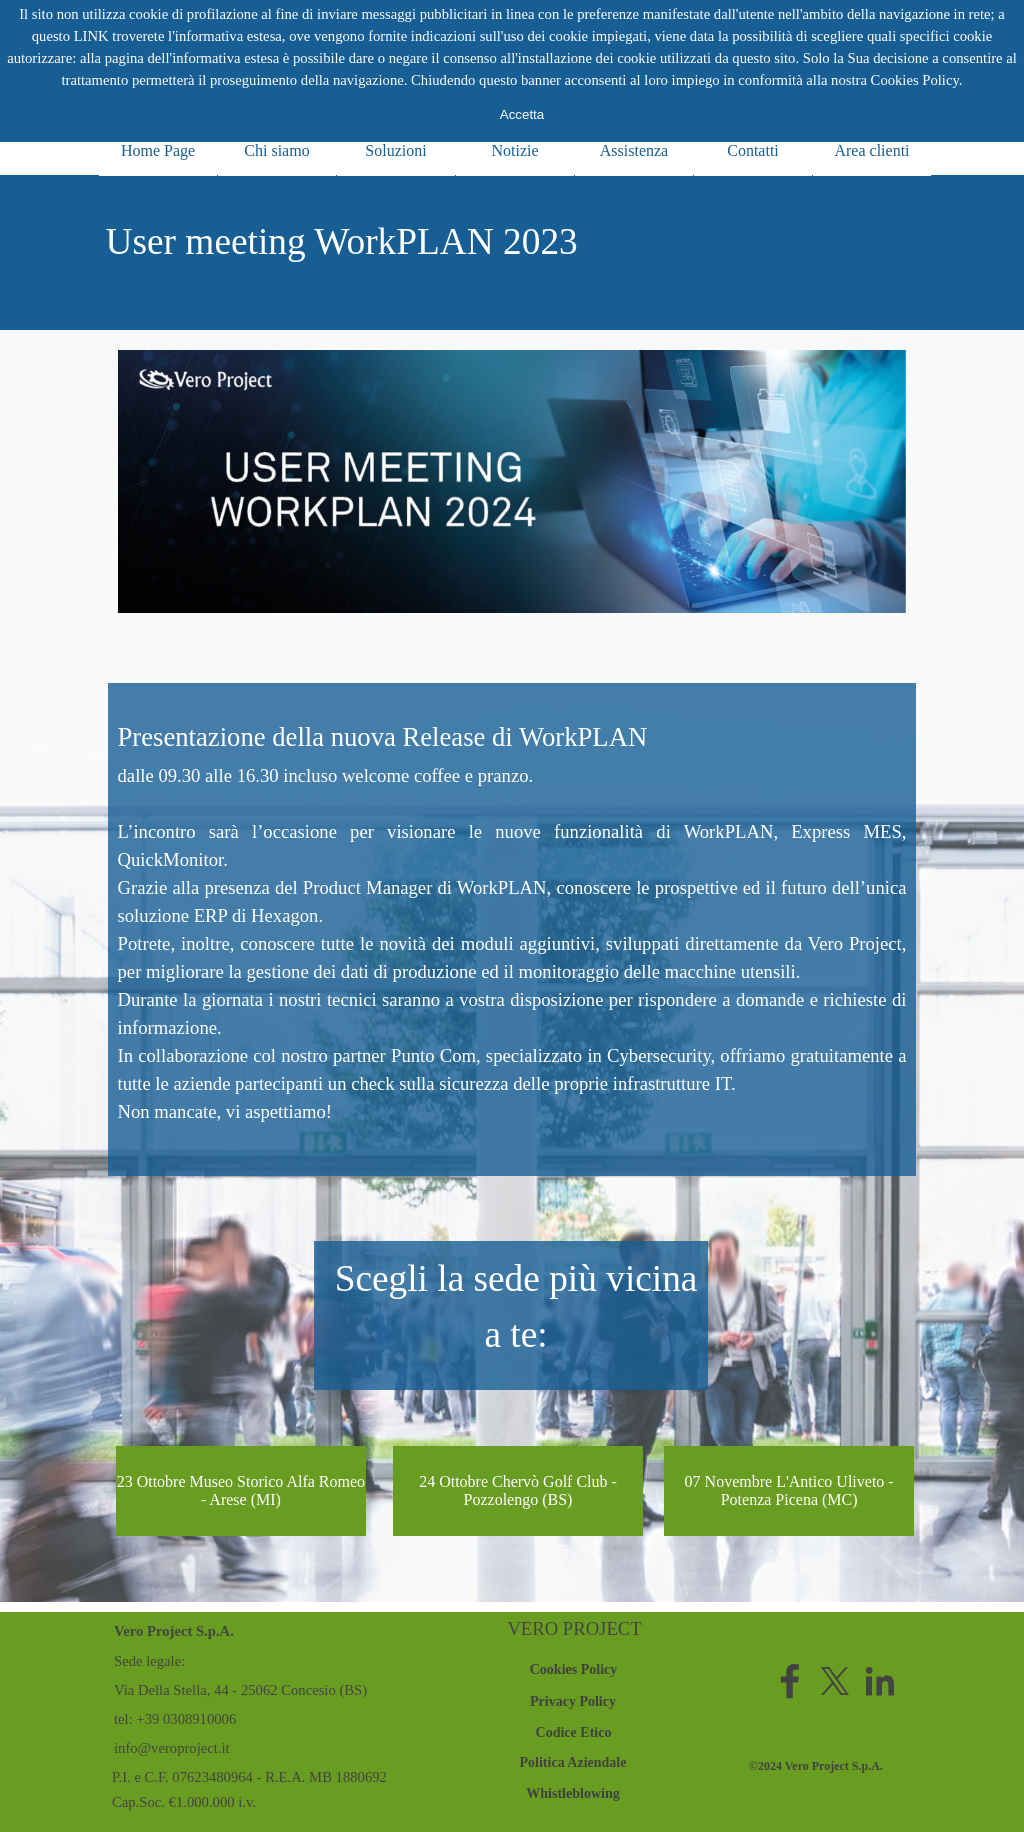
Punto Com (433, 1055)
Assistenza (634, 150)
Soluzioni (395, 150)
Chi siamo (276, 150)
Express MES (846, 831)
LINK (91, 36)
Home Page (158, 150)
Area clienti (871, 150)
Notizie (514, 150)
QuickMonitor (171, 859)
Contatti (753, 150)
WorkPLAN (729, 831)
